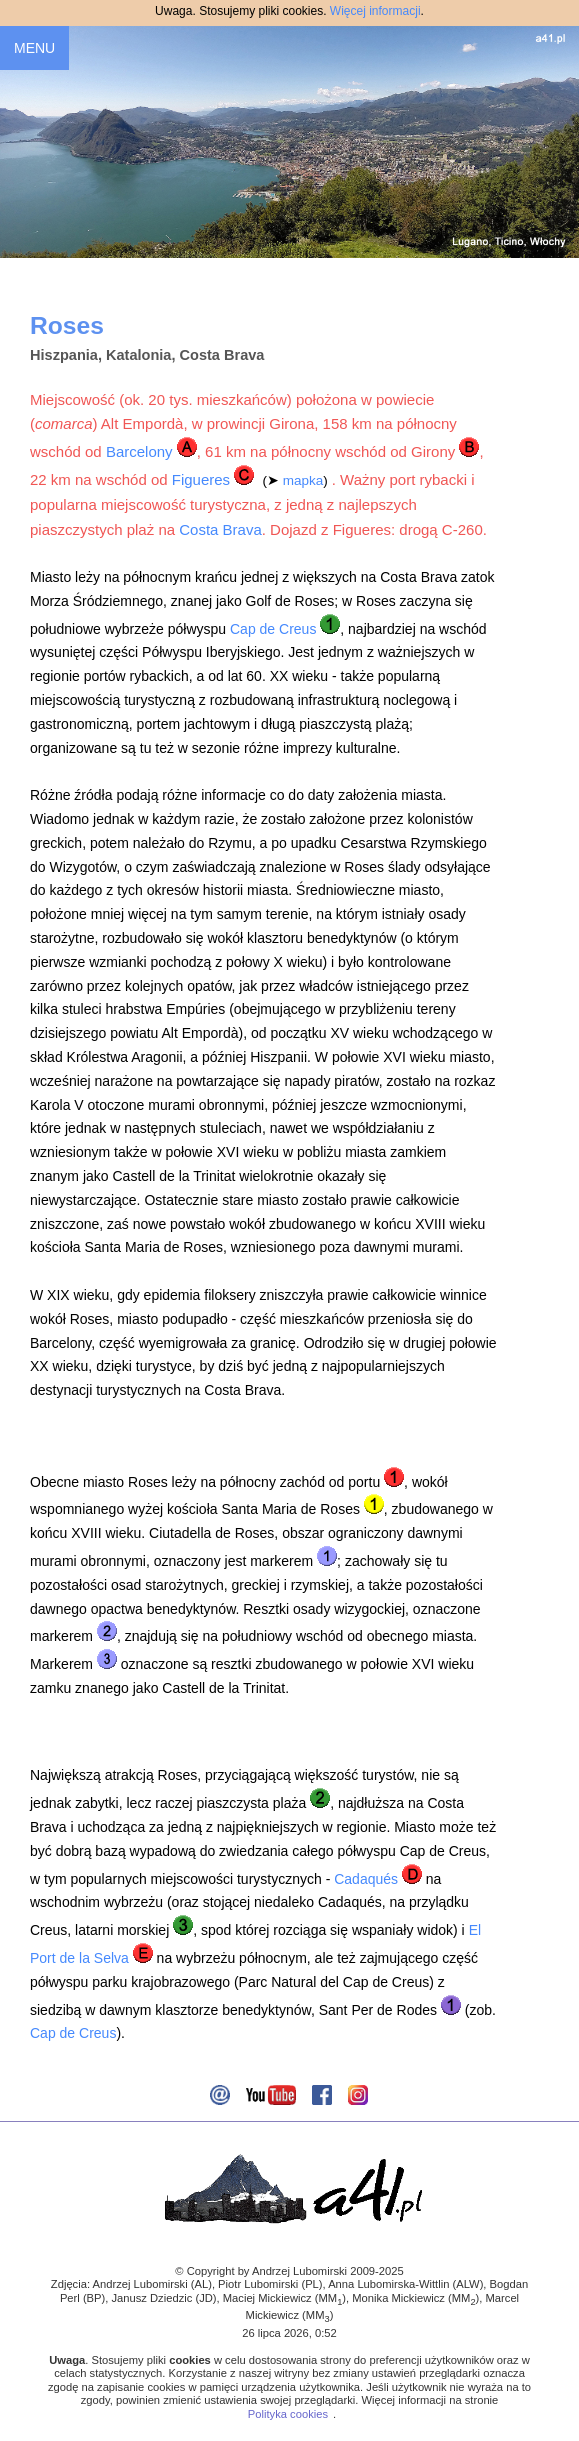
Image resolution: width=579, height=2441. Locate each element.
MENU (34, 48)
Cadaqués (366, 1879)
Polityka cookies (288, 2414)
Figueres (201, 479)
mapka (303, 480)
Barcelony (139, 451)
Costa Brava (220, 529)
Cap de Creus (273, 629)
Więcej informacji (375, 11)
